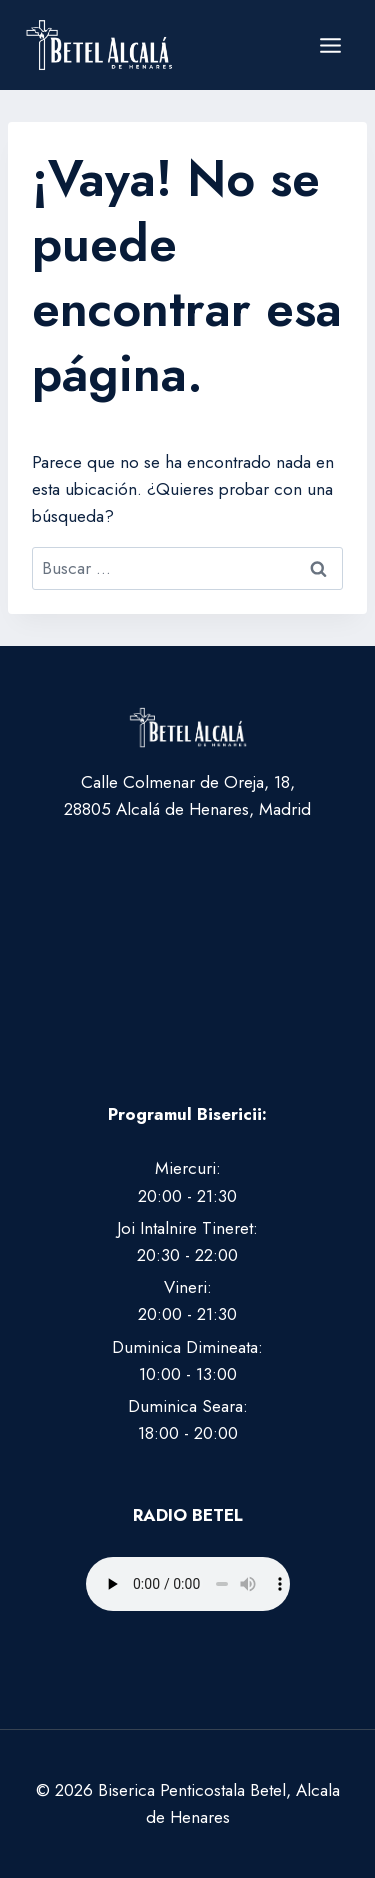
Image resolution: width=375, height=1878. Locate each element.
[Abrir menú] (330, 45)
